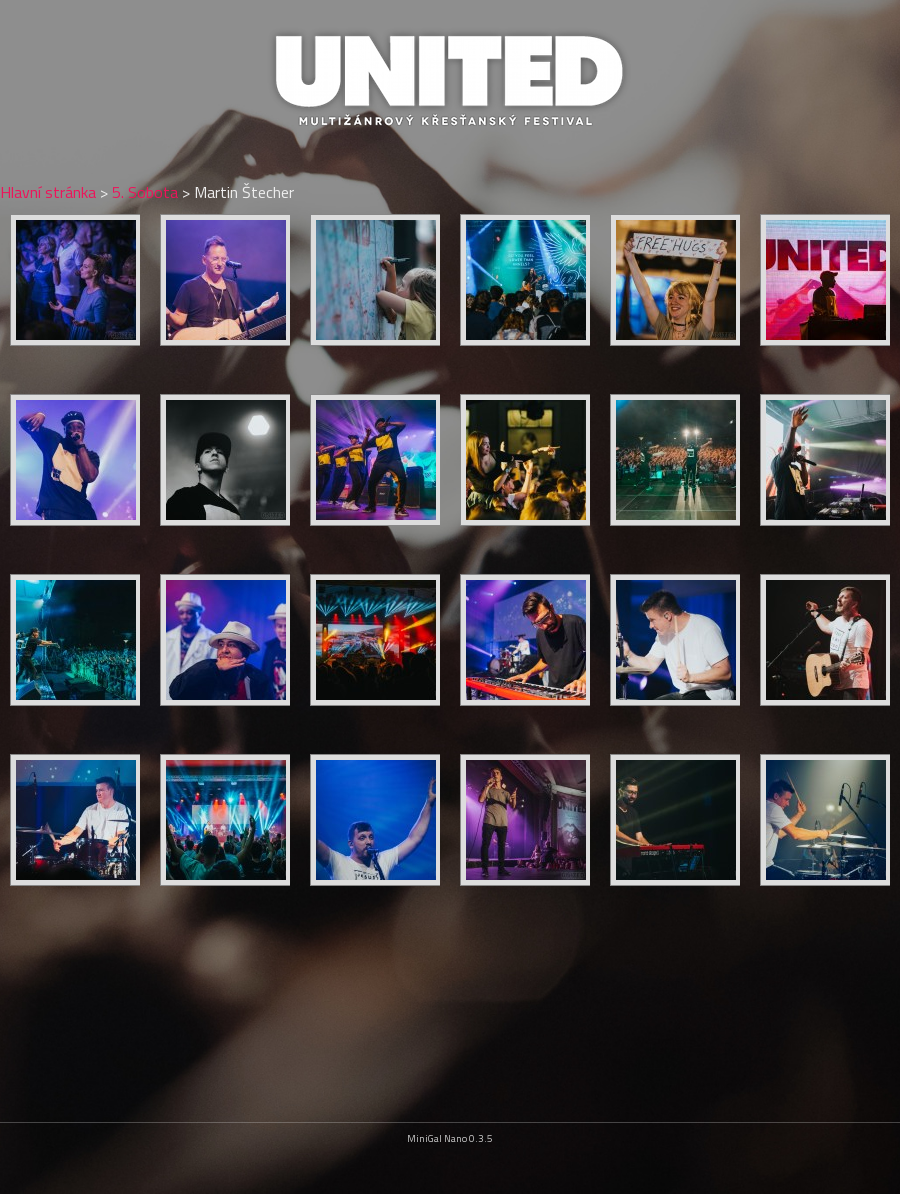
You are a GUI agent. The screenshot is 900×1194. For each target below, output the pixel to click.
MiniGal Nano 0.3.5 (450, 1138)
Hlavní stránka (48, 192)
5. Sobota (145, 192)
